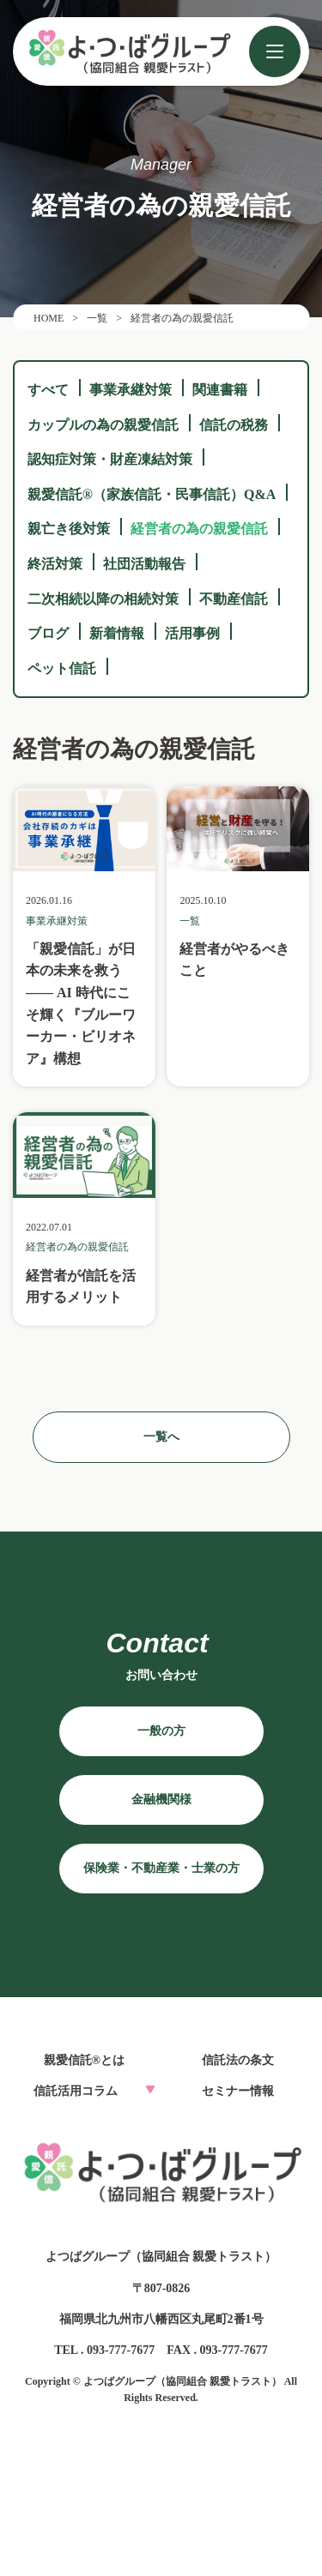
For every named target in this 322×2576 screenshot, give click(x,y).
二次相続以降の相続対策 (103, 599)
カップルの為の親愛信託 (103, 425)
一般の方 (161, 1730)
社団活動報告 (144, 564)
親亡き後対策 (68, 528)
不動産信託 (233, 599)
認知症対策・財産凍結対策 (109, 459)
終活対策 (54, 564)
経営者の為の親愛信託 (199, 528)
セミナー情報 (238, 2091)
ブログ (48, 633)
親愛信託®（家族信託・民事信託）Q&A (151, 494)
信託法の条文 (238, 2060)
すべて (48, 389)
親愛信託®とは (84, 2060)
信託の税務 (233, 425)
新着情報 (116, 633)
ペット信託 (61, 668)
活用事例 (192, 633)
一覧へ (161, 1436)
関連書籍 (219, 389)
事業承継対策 (130, 389)
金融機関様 (161, 1799)
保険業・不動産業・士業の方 (161, 1868)
